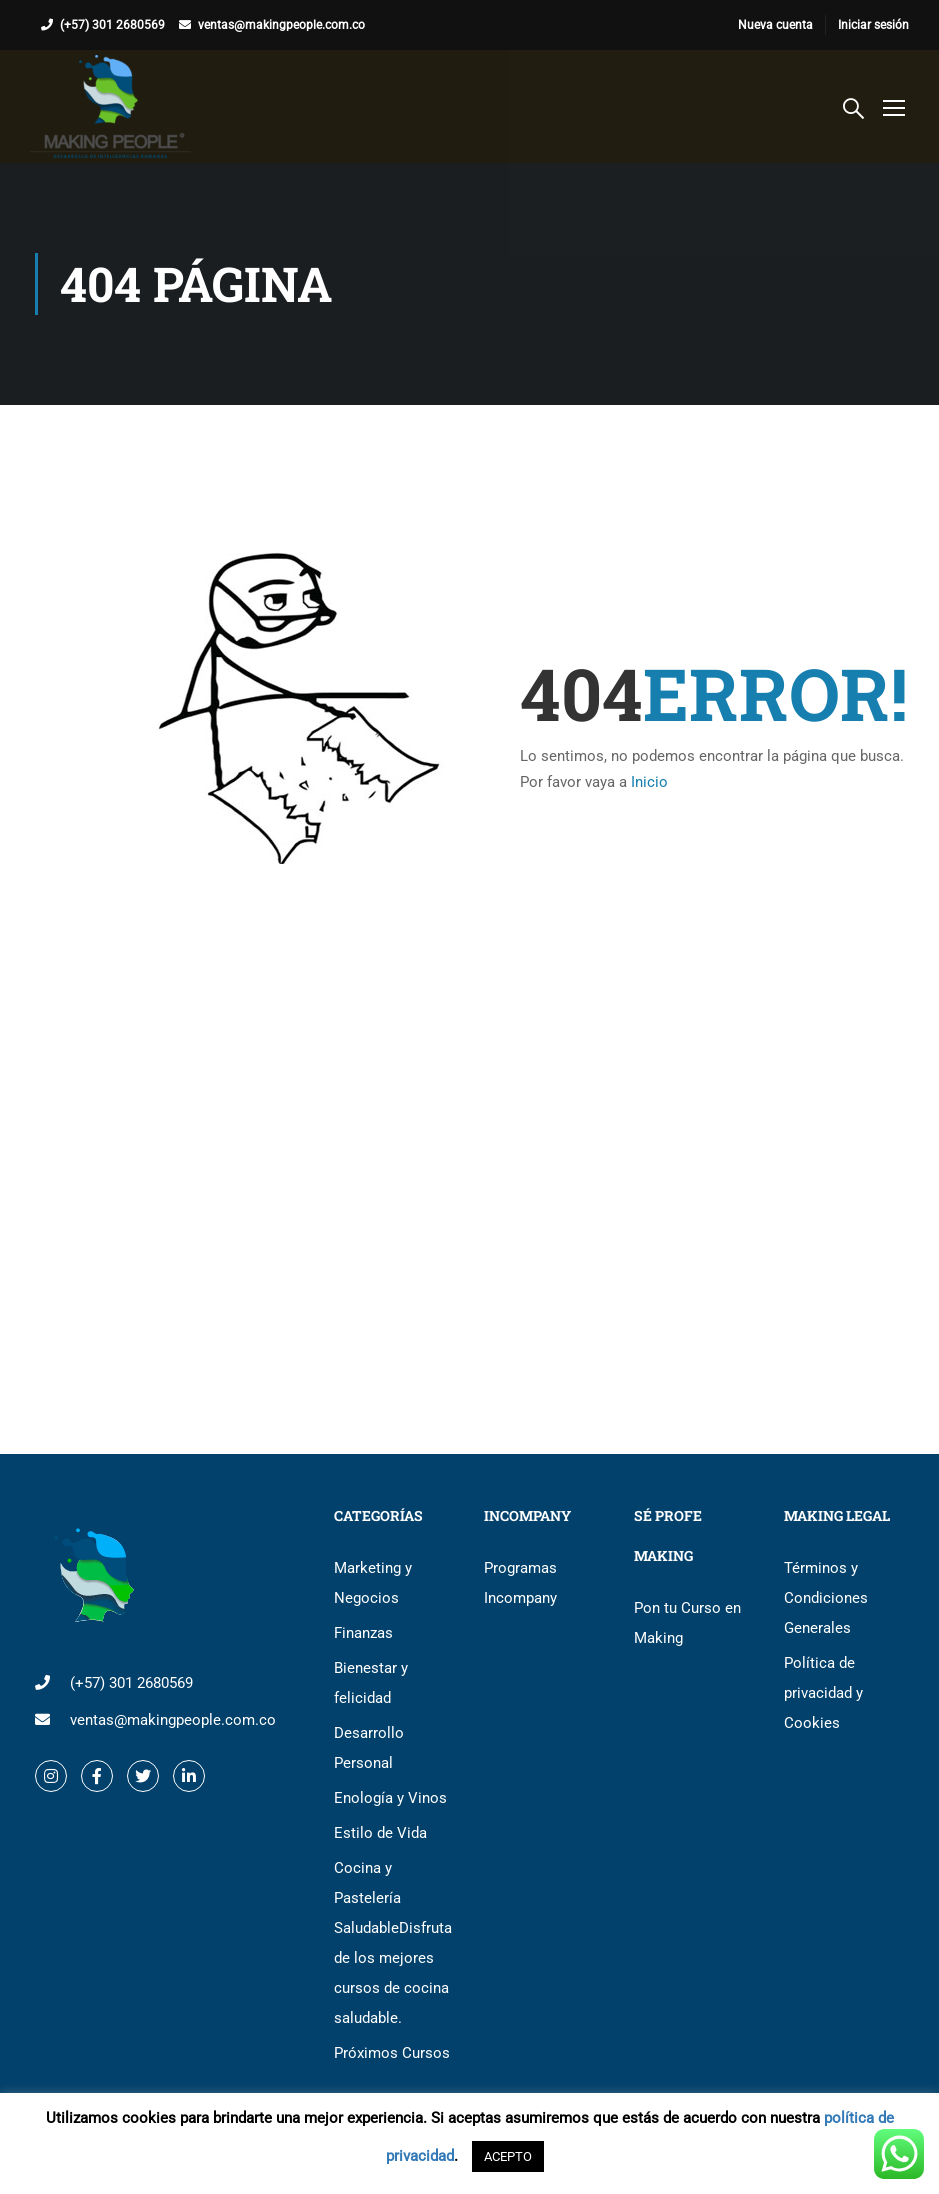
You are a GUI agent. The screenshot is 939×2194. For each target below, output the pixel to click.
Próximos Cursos (392, 2053)
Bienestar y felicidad (371, 1683)
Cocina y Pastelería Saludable (393, 1943)
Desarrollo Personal (369, 1748)
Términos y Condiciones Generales (826, 1598)
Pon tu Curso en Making (687, 1623)
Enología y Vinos (390, 1798)
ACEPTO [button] (508, 2156)
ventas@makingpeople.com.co (281, 25)
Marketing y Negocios (373, 1583)
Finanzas (363, 1633)
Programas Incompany (520, 1583)
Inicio (649, 782)
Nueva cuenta (775, 25)
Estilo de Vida (380, 1833)
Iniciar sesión (873, 25)
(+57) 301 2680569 (112, 25)
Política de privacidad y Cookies (823, 1693)
